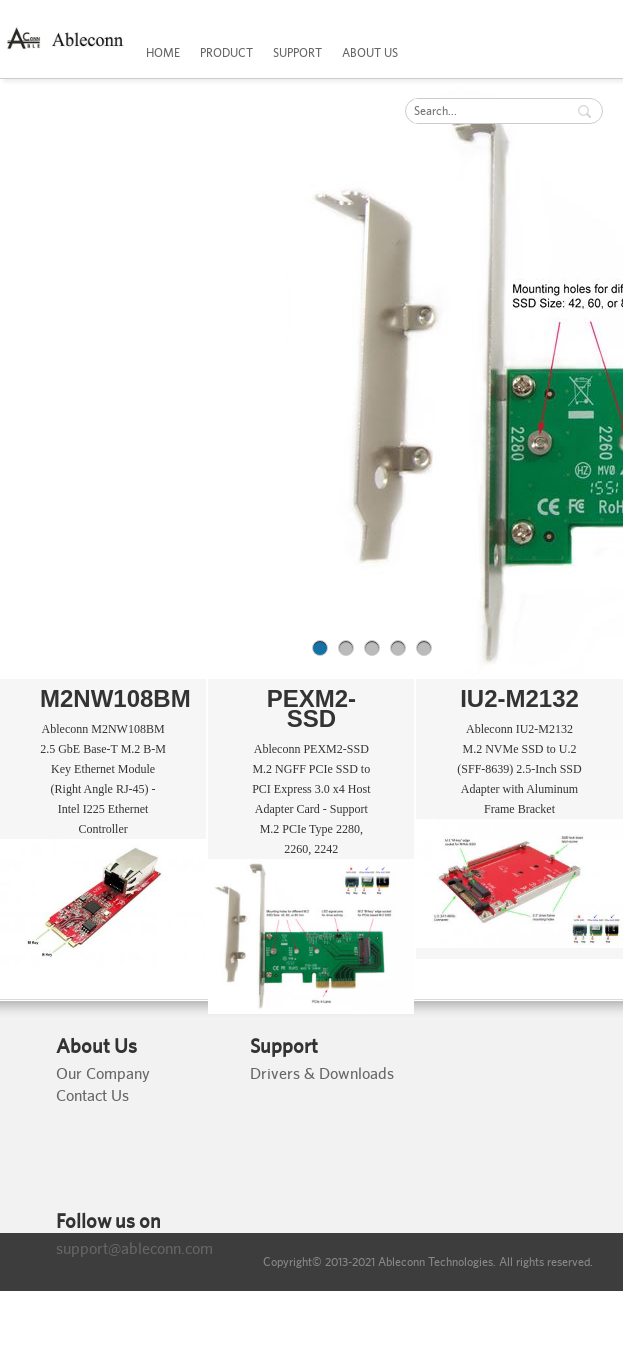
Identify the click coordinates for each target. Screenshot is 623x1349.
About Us (96, 1046)
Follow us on (108, 1221)
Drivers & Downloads (322, 1073)
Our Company (103, 1073)
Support (284, 1046)
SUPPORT (297, 53)
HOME (163, 53)
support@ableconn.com (134, 1248)
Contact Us (92, 1095)
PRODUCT (226, 53)
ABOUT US (370, 53)
